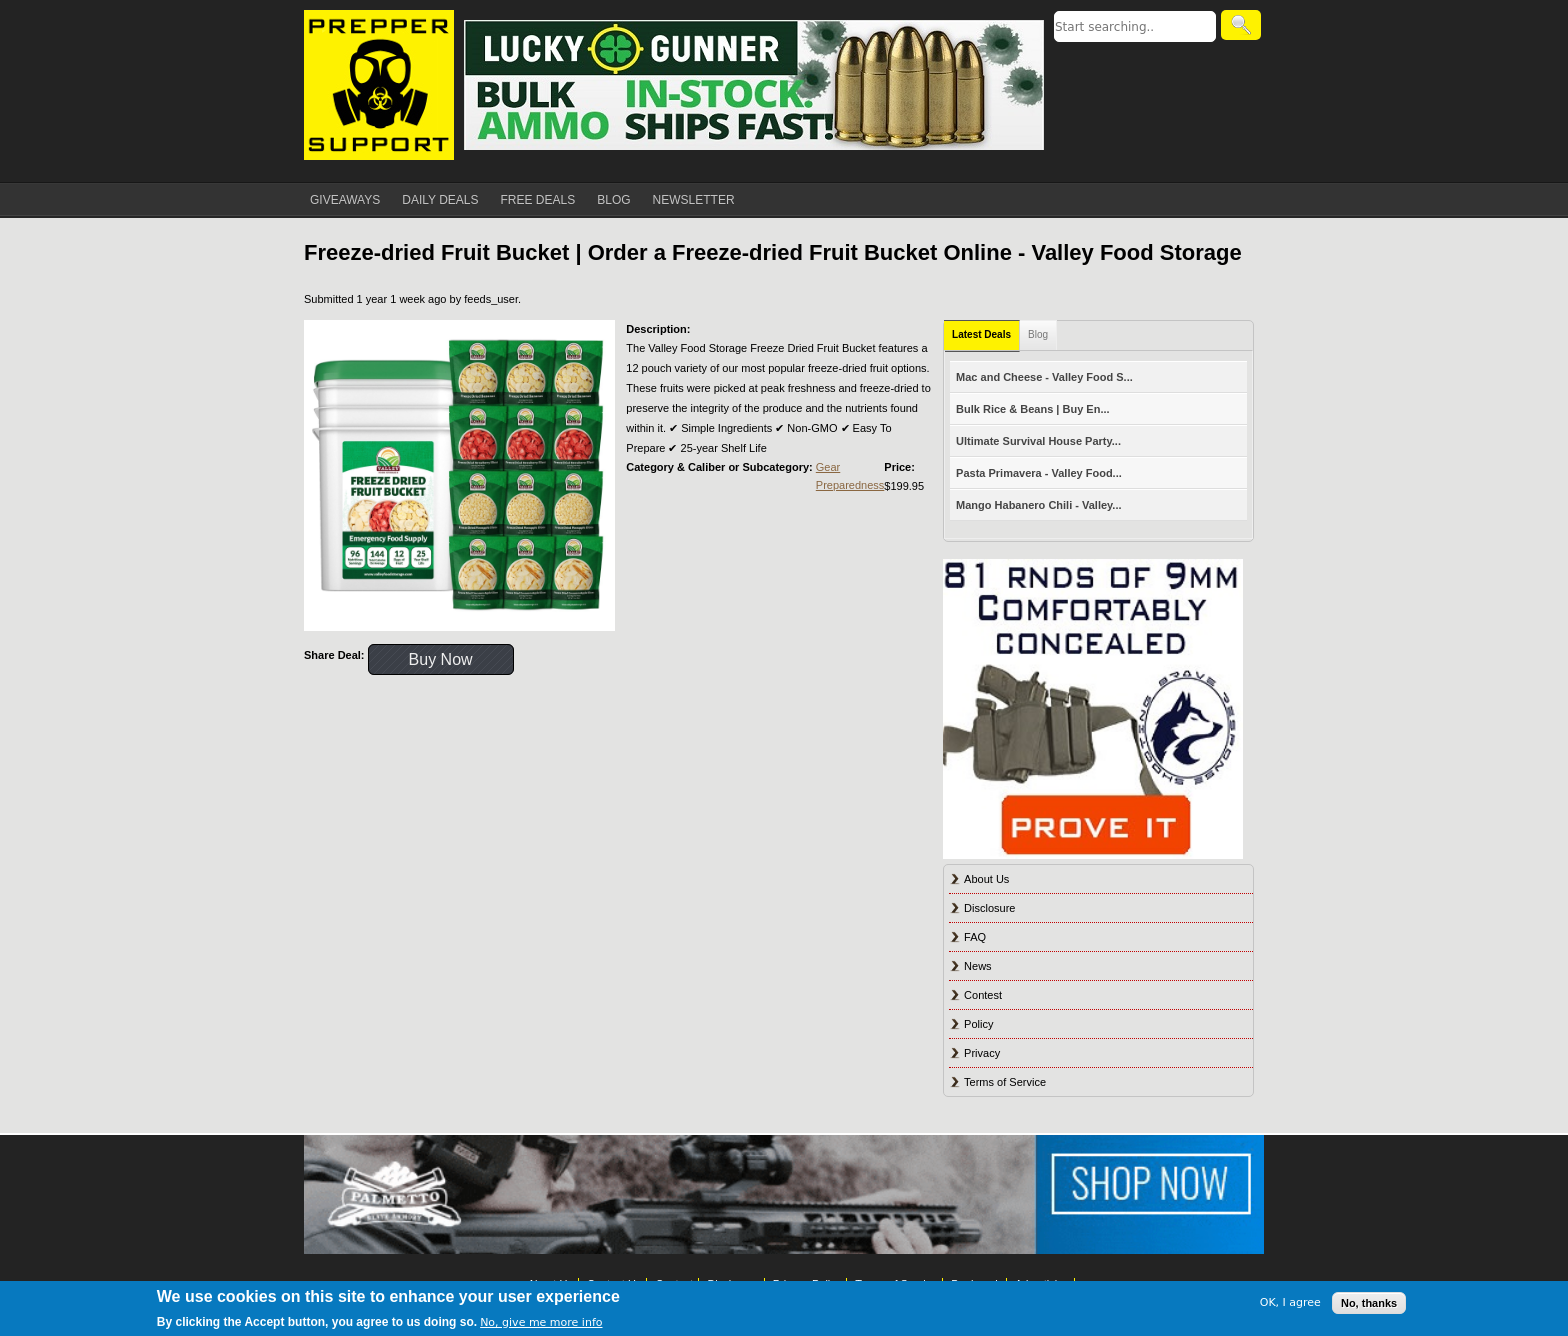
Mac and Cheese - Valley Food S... (1044, 377)
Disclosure (989, 908)
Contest (983, 995)
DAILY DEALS (440, 200)
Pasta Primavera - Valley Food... (1039, 473)
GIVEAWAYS (345, 200)
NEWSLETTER (694, 200)
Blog (1038, 334)
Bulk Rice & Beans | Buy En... (1032, 409)
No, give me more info (541, 1322)
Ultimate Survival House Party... (1038, 441)
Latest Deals (981, 334)
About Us (986, 879)
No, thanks (1369, 1303)
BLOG (613, 200)
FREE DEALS (538, 200)
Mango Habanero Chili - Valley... (1038, 505)
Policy (978, 1024)
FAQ (975, 937)
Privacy (982, 1053)
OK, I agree (1290, 1302)
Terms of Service (1005, 1082)
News (978, 966)
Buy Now (441, 659)
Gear (828, 467)
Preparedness (850, 485)
